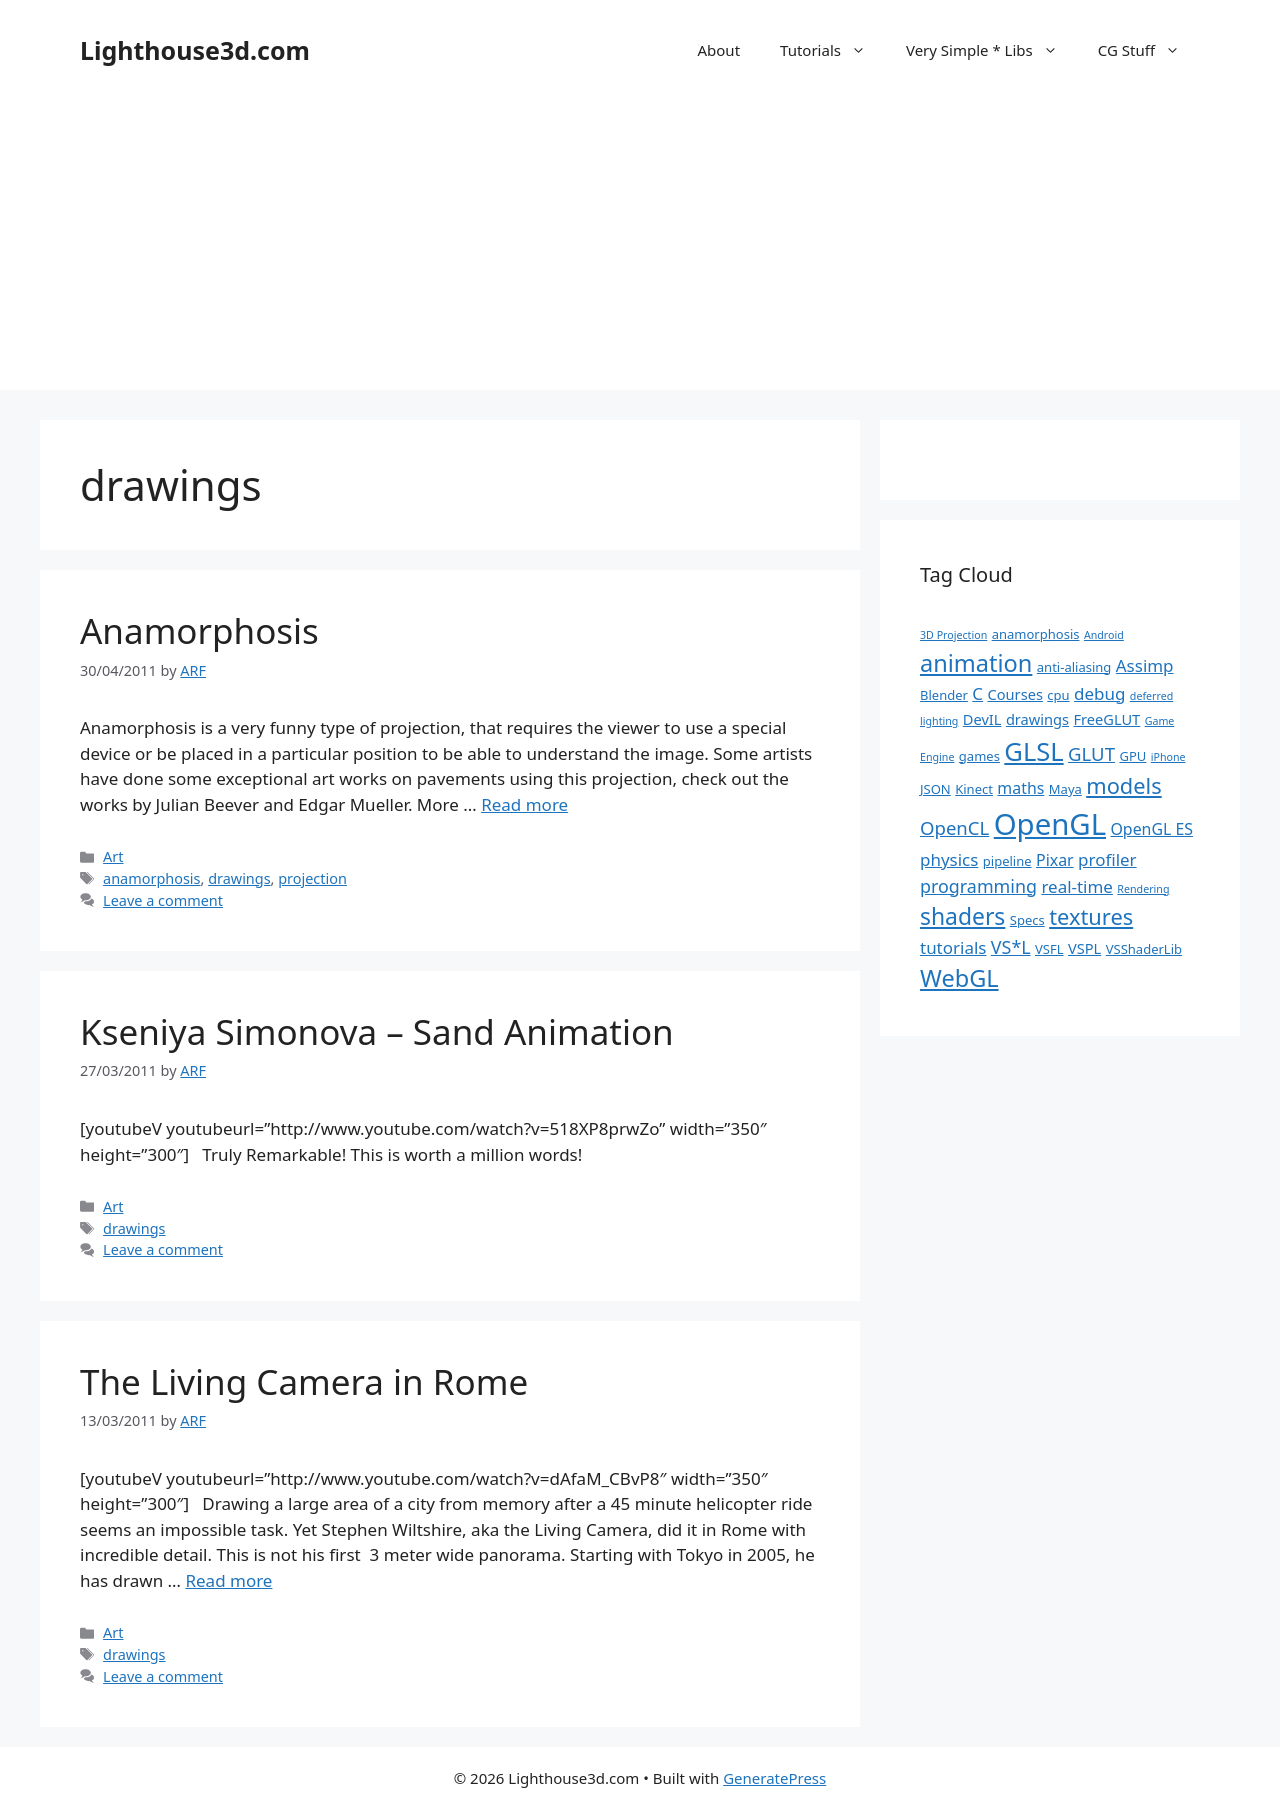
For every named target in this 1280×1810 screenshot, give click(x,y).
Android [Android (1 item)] (1104, 635)
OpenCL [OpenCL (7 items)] (954, 827)
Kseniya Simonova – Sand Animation (377, 1031)
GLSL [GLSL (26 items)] (1033, 751)
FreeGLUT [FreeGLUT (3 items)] (1106, 719)
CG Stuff (1149, 50)
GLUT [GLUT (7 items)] (1091, 753)
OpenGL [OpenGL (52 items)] (1050, 824)
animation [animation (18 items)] (976, 663)
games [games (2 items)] (979, 756)
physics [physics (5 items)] (949, 859)
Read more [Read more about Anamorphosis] (524, 804)
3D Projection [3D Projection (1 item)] (953, 635)
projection (312, 878)
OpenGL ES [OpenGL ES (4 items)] (1151, 829)
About (718, 50)
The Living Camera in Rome (304, 1381)
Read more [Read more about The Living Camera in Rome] (228, 1580)
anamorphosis (151, 878)
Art (113, 856)
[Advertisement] (640, 250)
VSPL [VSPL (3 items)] (1084, 948)
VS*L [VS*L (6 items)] (1011, 947)
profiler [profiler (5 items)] (1107, 859)
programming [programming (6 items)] (978, 886)
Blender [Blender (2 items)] (944, 695)
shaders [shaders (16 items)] (962, 916)
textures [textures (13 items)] (1091, 916)
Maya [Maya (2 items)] (1065, 789)
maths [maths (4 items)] (1020, 788)
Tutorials (833, 50)
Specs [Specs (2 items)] (1027, 920)
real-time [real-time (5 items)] (1077, 886)
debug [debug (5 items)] (1099, 693)
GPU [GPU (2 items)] (1132, 756)
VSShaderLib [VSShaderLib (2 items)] (1144, 949)
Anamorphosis (199, 630)
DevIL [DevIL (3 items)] (982, 719)
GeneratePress (774, 1778)
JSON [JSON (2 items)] (935, 789)
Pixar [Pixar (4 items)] (1055, 860)
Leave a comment (163, 900)
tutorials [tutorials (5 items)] (953, 947)
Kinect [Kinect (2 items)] (974, 789)
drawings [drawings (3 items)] (1037, 719)
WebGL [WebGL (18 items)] (959, 978)
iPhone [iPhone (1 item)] (1168, 757)
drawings (239, 878)
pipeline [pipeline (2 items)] (1007, 861)
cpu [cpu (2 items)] (1058, 695)
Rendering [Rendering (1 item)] (1143, 889)
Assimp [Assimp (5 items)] (1145, 665)
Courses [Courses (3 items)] (1015, 694)
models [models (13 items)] (1123, 785)
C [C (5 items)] (977, 693)
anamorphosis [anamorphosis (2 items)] (1036, 634)
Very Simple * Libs (992, 50)
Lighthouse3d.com (195, 50)
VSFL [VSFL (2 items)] (1049, 949)
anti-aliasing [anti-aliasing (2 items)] (1074, 667)
